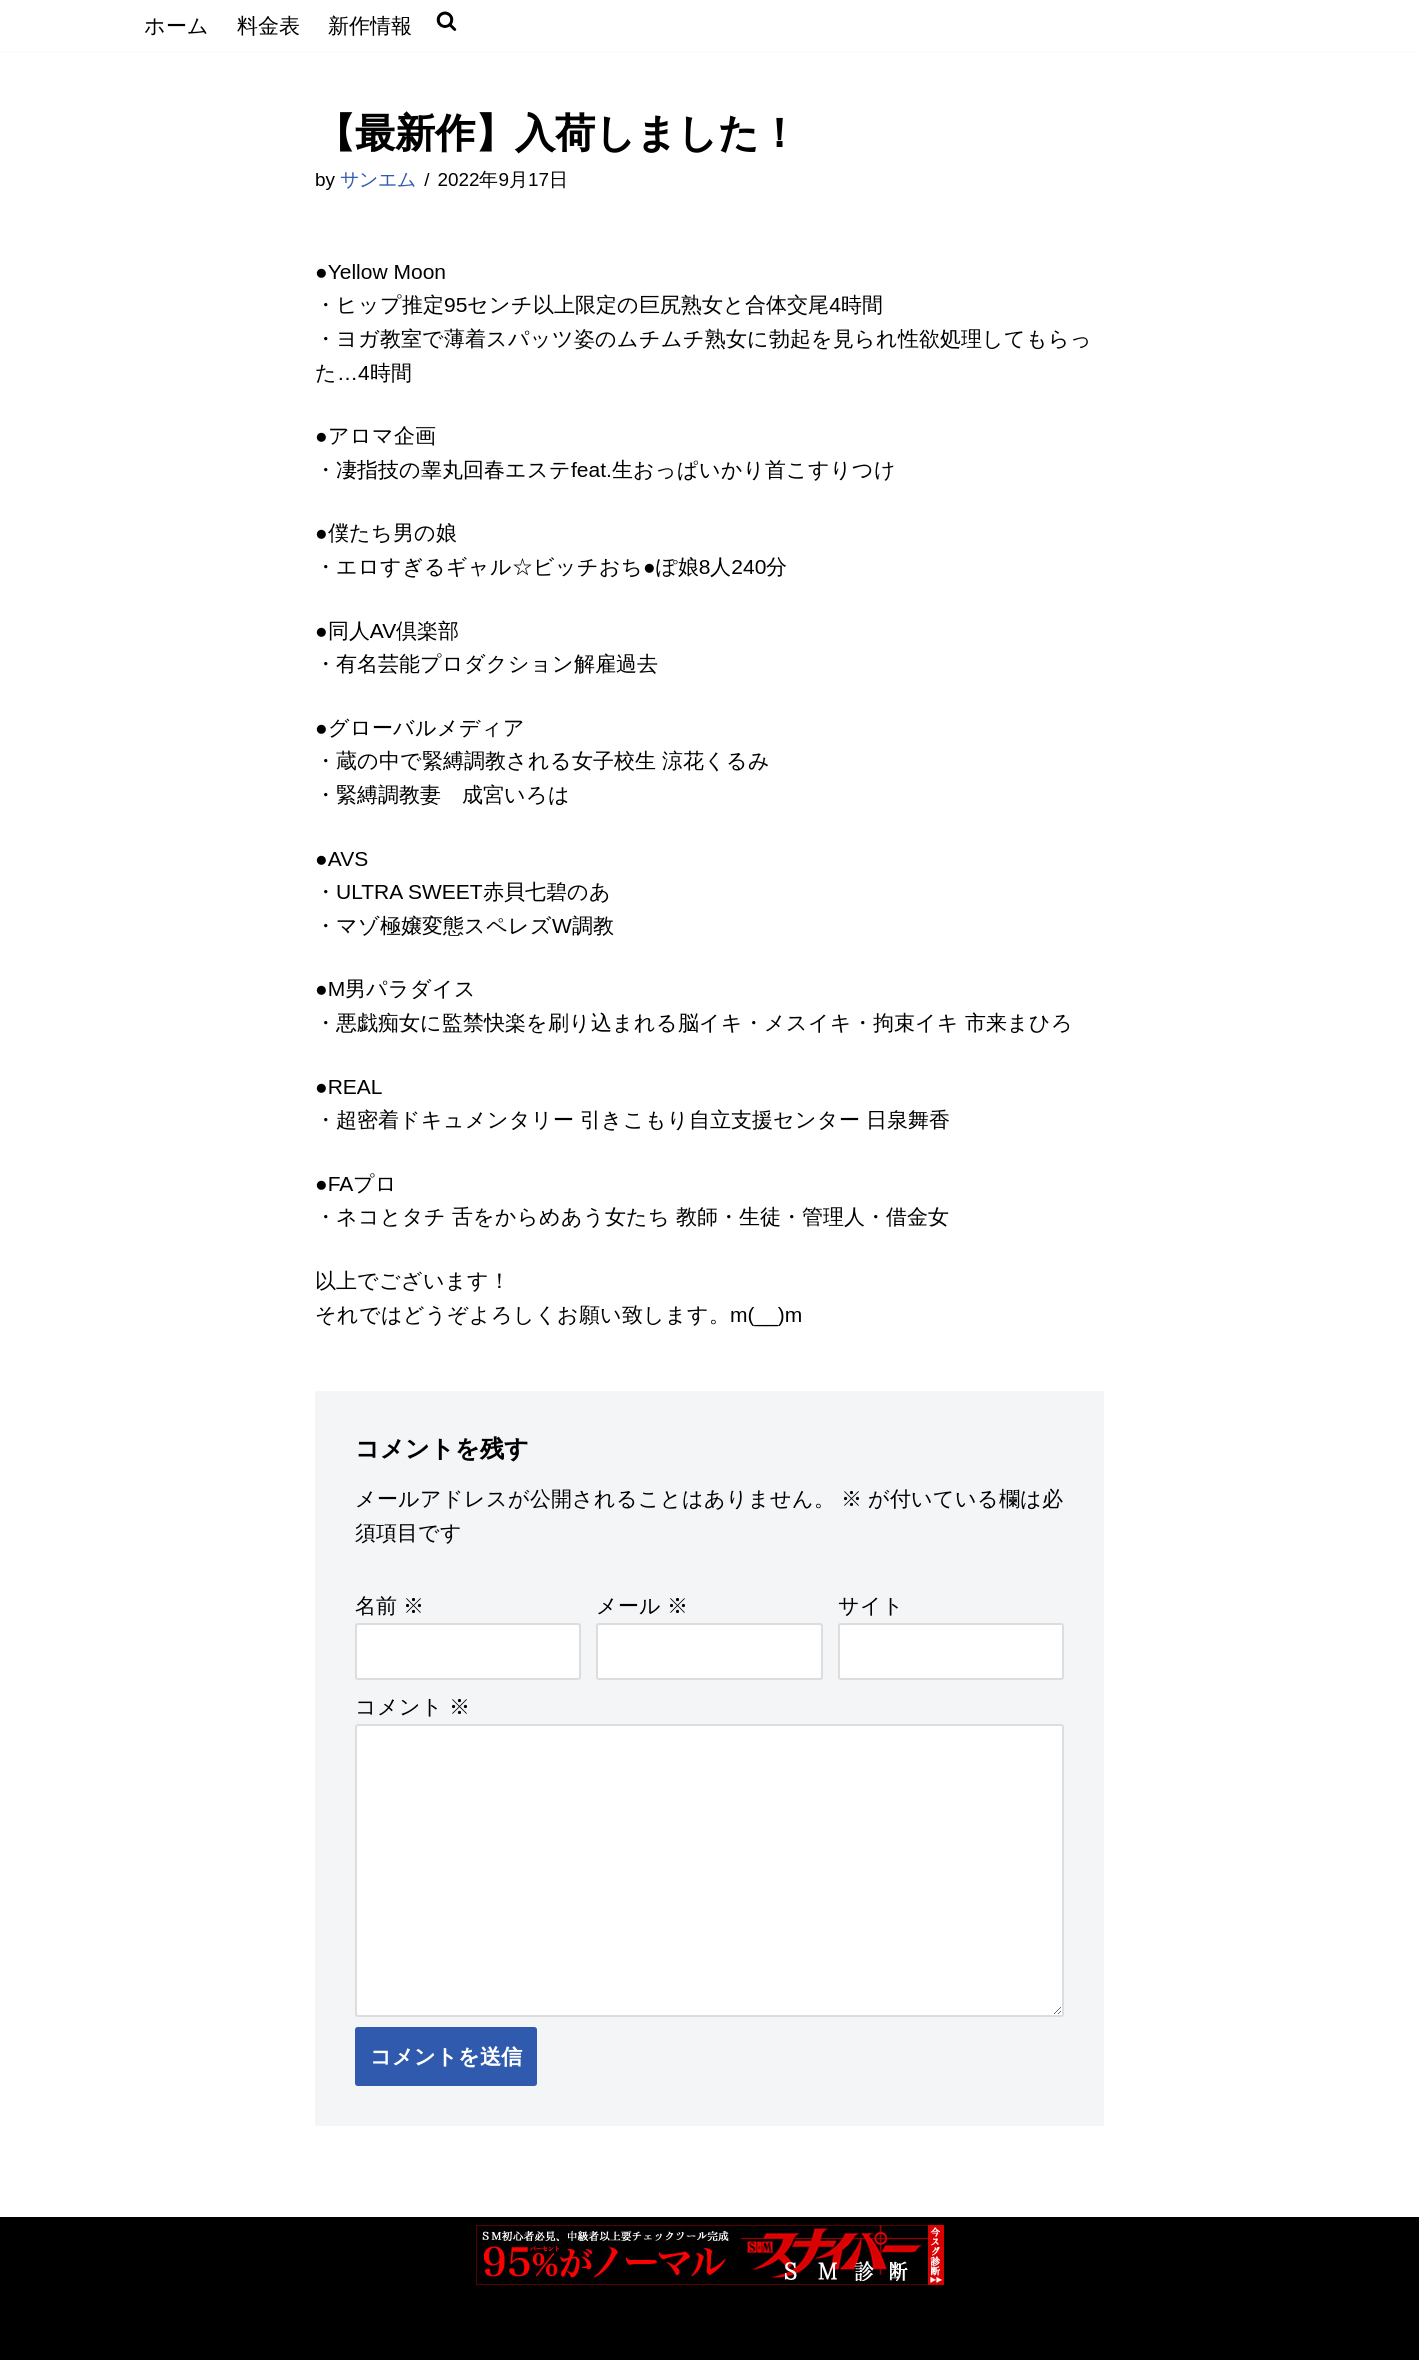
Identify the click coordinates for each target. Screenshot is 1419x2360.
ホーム (176, 25)
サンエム (378, 179)
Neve (164, 2330)
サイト (871, 1605)
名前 (389, 1605)
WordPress (373, 2330)
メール (642, 1605)
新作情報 (370, 25)
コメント (412, 1706)
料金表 (268, 25)
